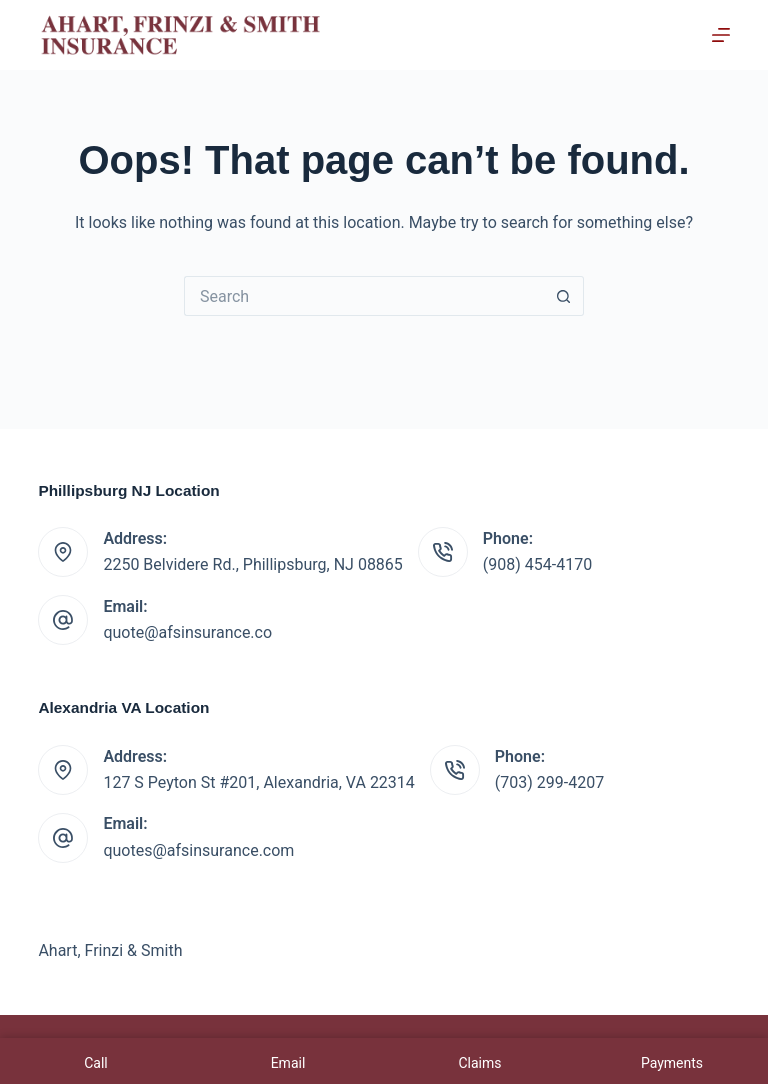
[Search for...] (364, 296)
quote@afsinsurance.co (187, 632)
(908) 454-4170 (537, 564)
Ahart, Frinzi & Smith (110, 950)
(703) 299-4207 (549, 782)
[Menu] (721, 35)
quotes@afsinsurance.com (198, 850)
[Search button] (564, 296)
